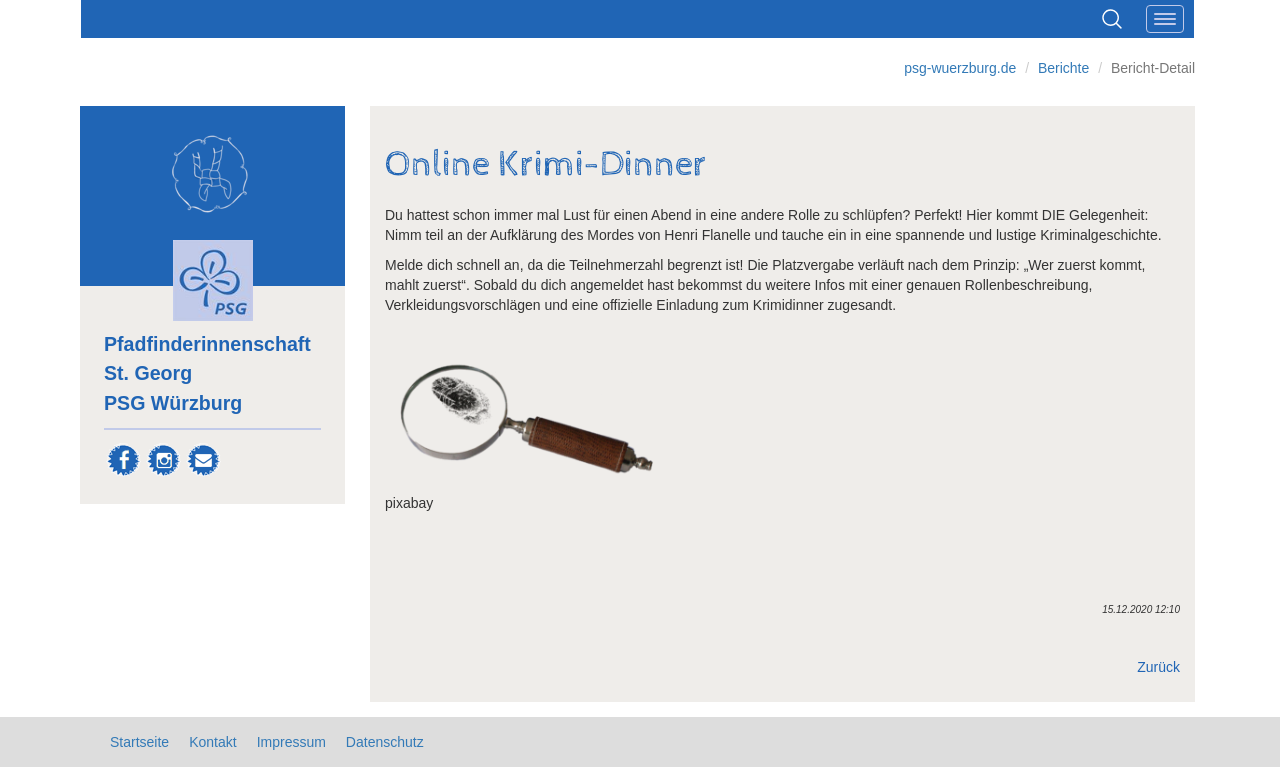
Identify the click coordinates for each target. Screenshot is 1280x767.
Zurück (1158, 667)
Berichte (1063, 68)
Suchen (1112, 19)
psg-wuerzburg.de (960, 68)
